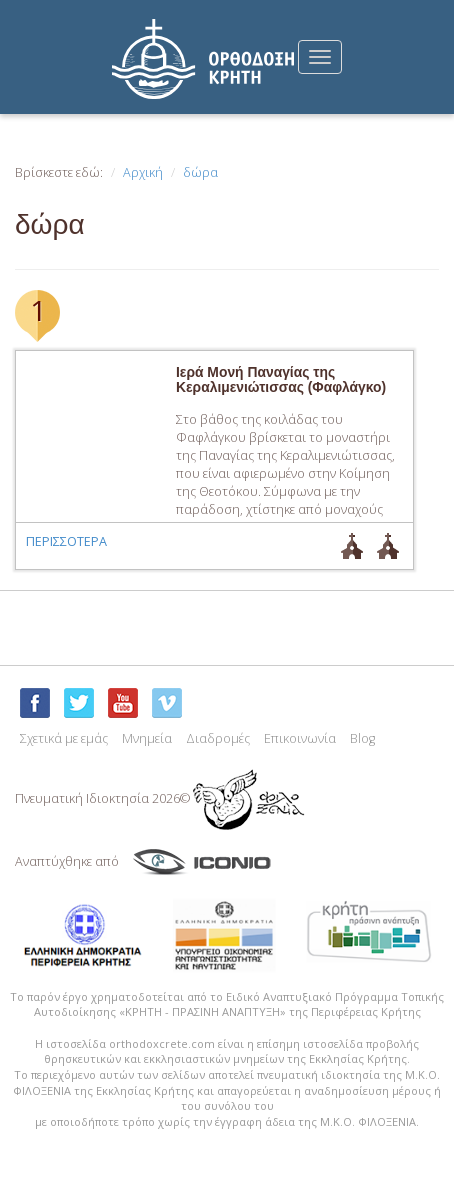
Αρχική (143, 172)
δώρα (200, 172)
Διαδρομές (218, 738)
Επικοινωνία (300, 738)
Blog (362, 738)
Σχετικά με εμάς (64, 738)
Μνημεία (147, 738)
